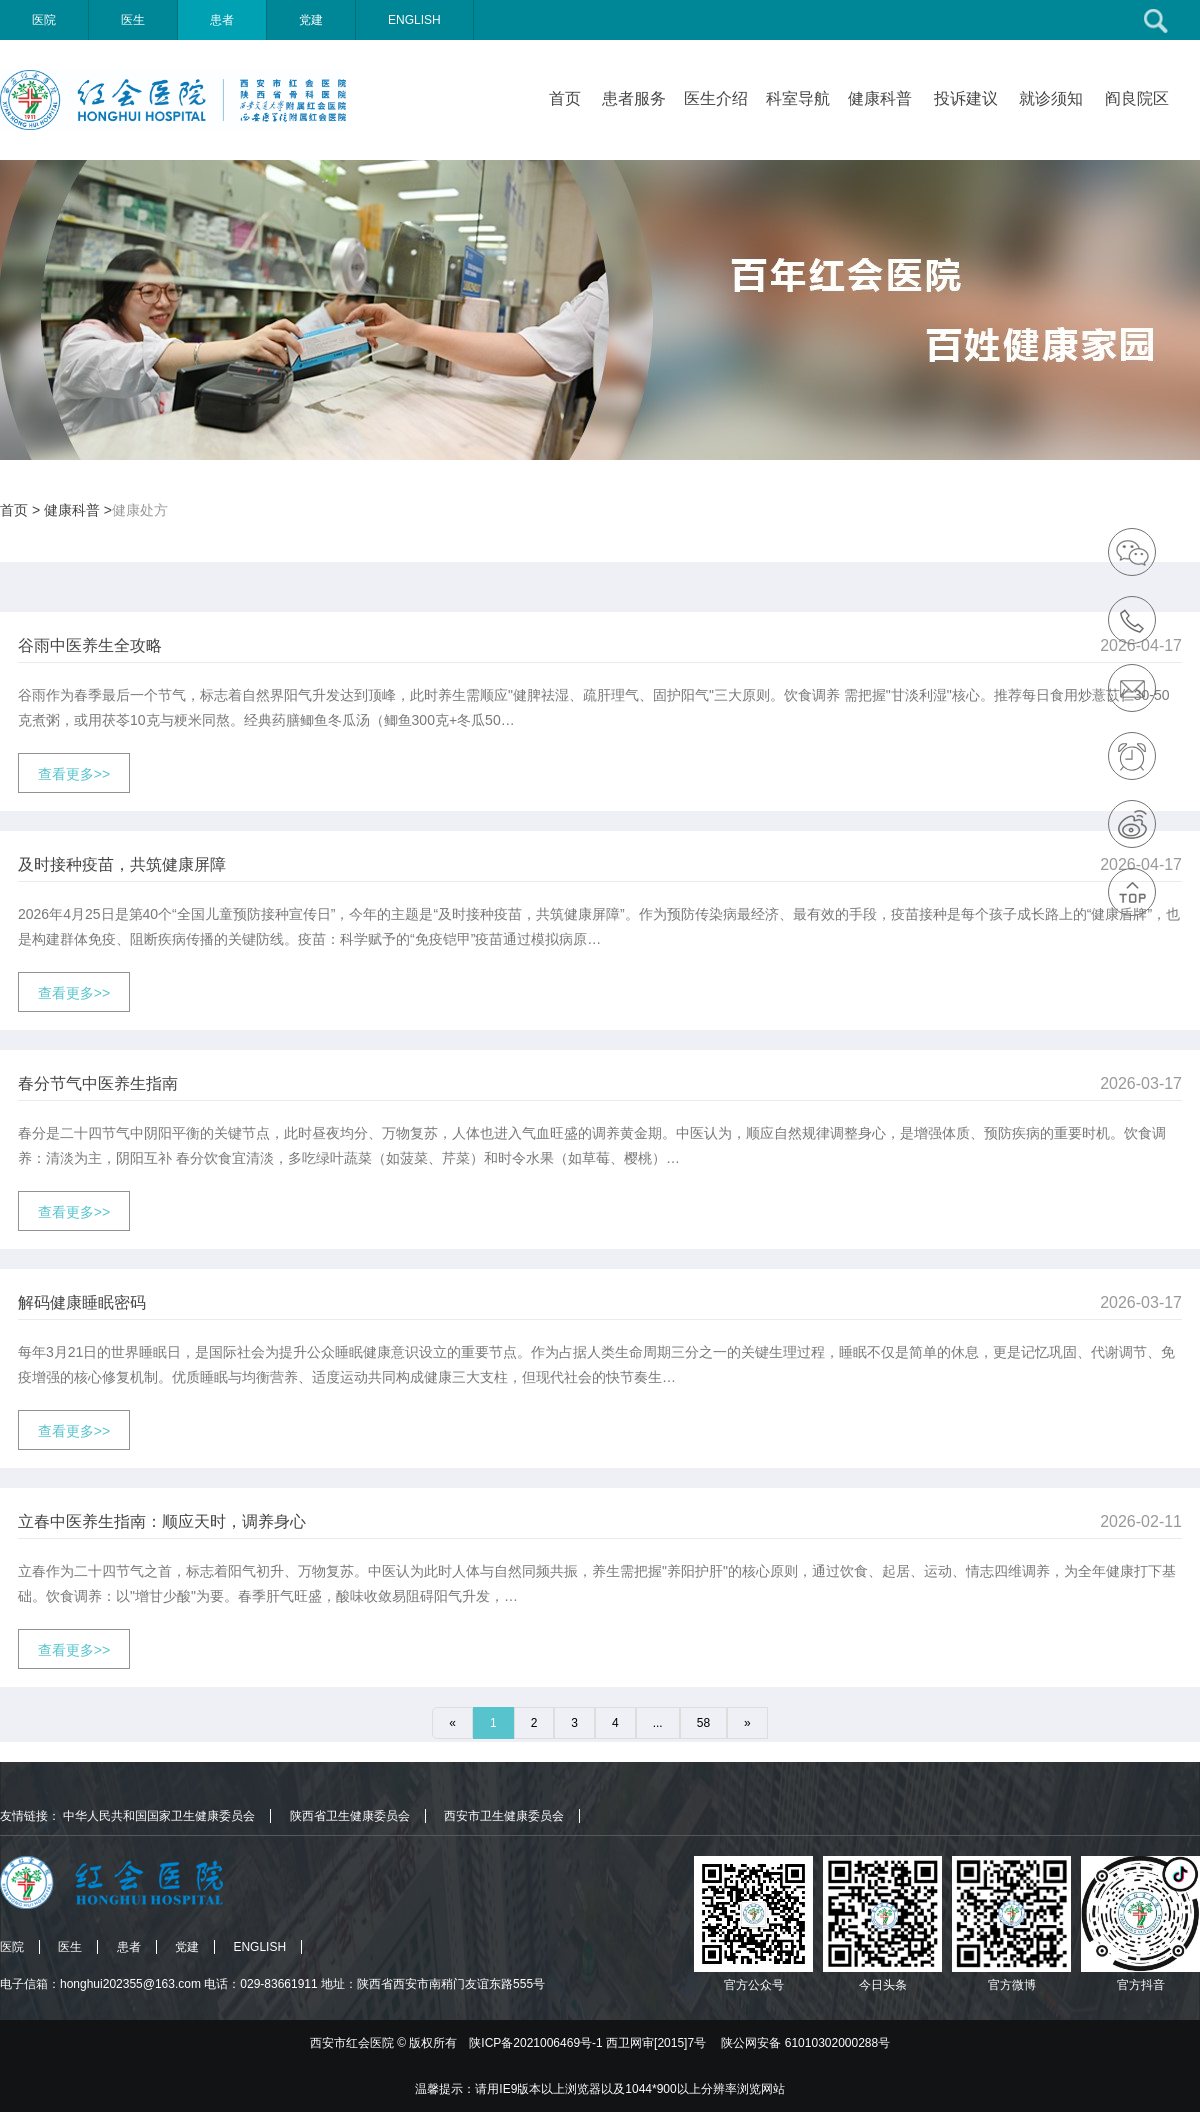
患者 (222, 20)
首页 (565, 98)
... (658, 1723)
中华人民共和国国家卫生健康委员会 (159, 1816)
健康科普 (880, 98)
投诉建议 (966, 98)
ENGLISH (414, 20)
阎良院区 (1137, 98)
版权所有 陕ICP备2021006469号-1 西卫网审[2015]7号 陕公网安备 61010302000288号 (649, 2043)
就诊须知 (1051, 98)
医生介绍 (716, 98)
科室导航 (798, 98)
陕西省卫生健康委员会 (350, 1816)
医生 (133, 20)
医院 (44, 20)
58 (703, 1723)
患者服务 (634, 98)
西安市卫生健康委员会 (504, 1816)
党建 (311, 20)
